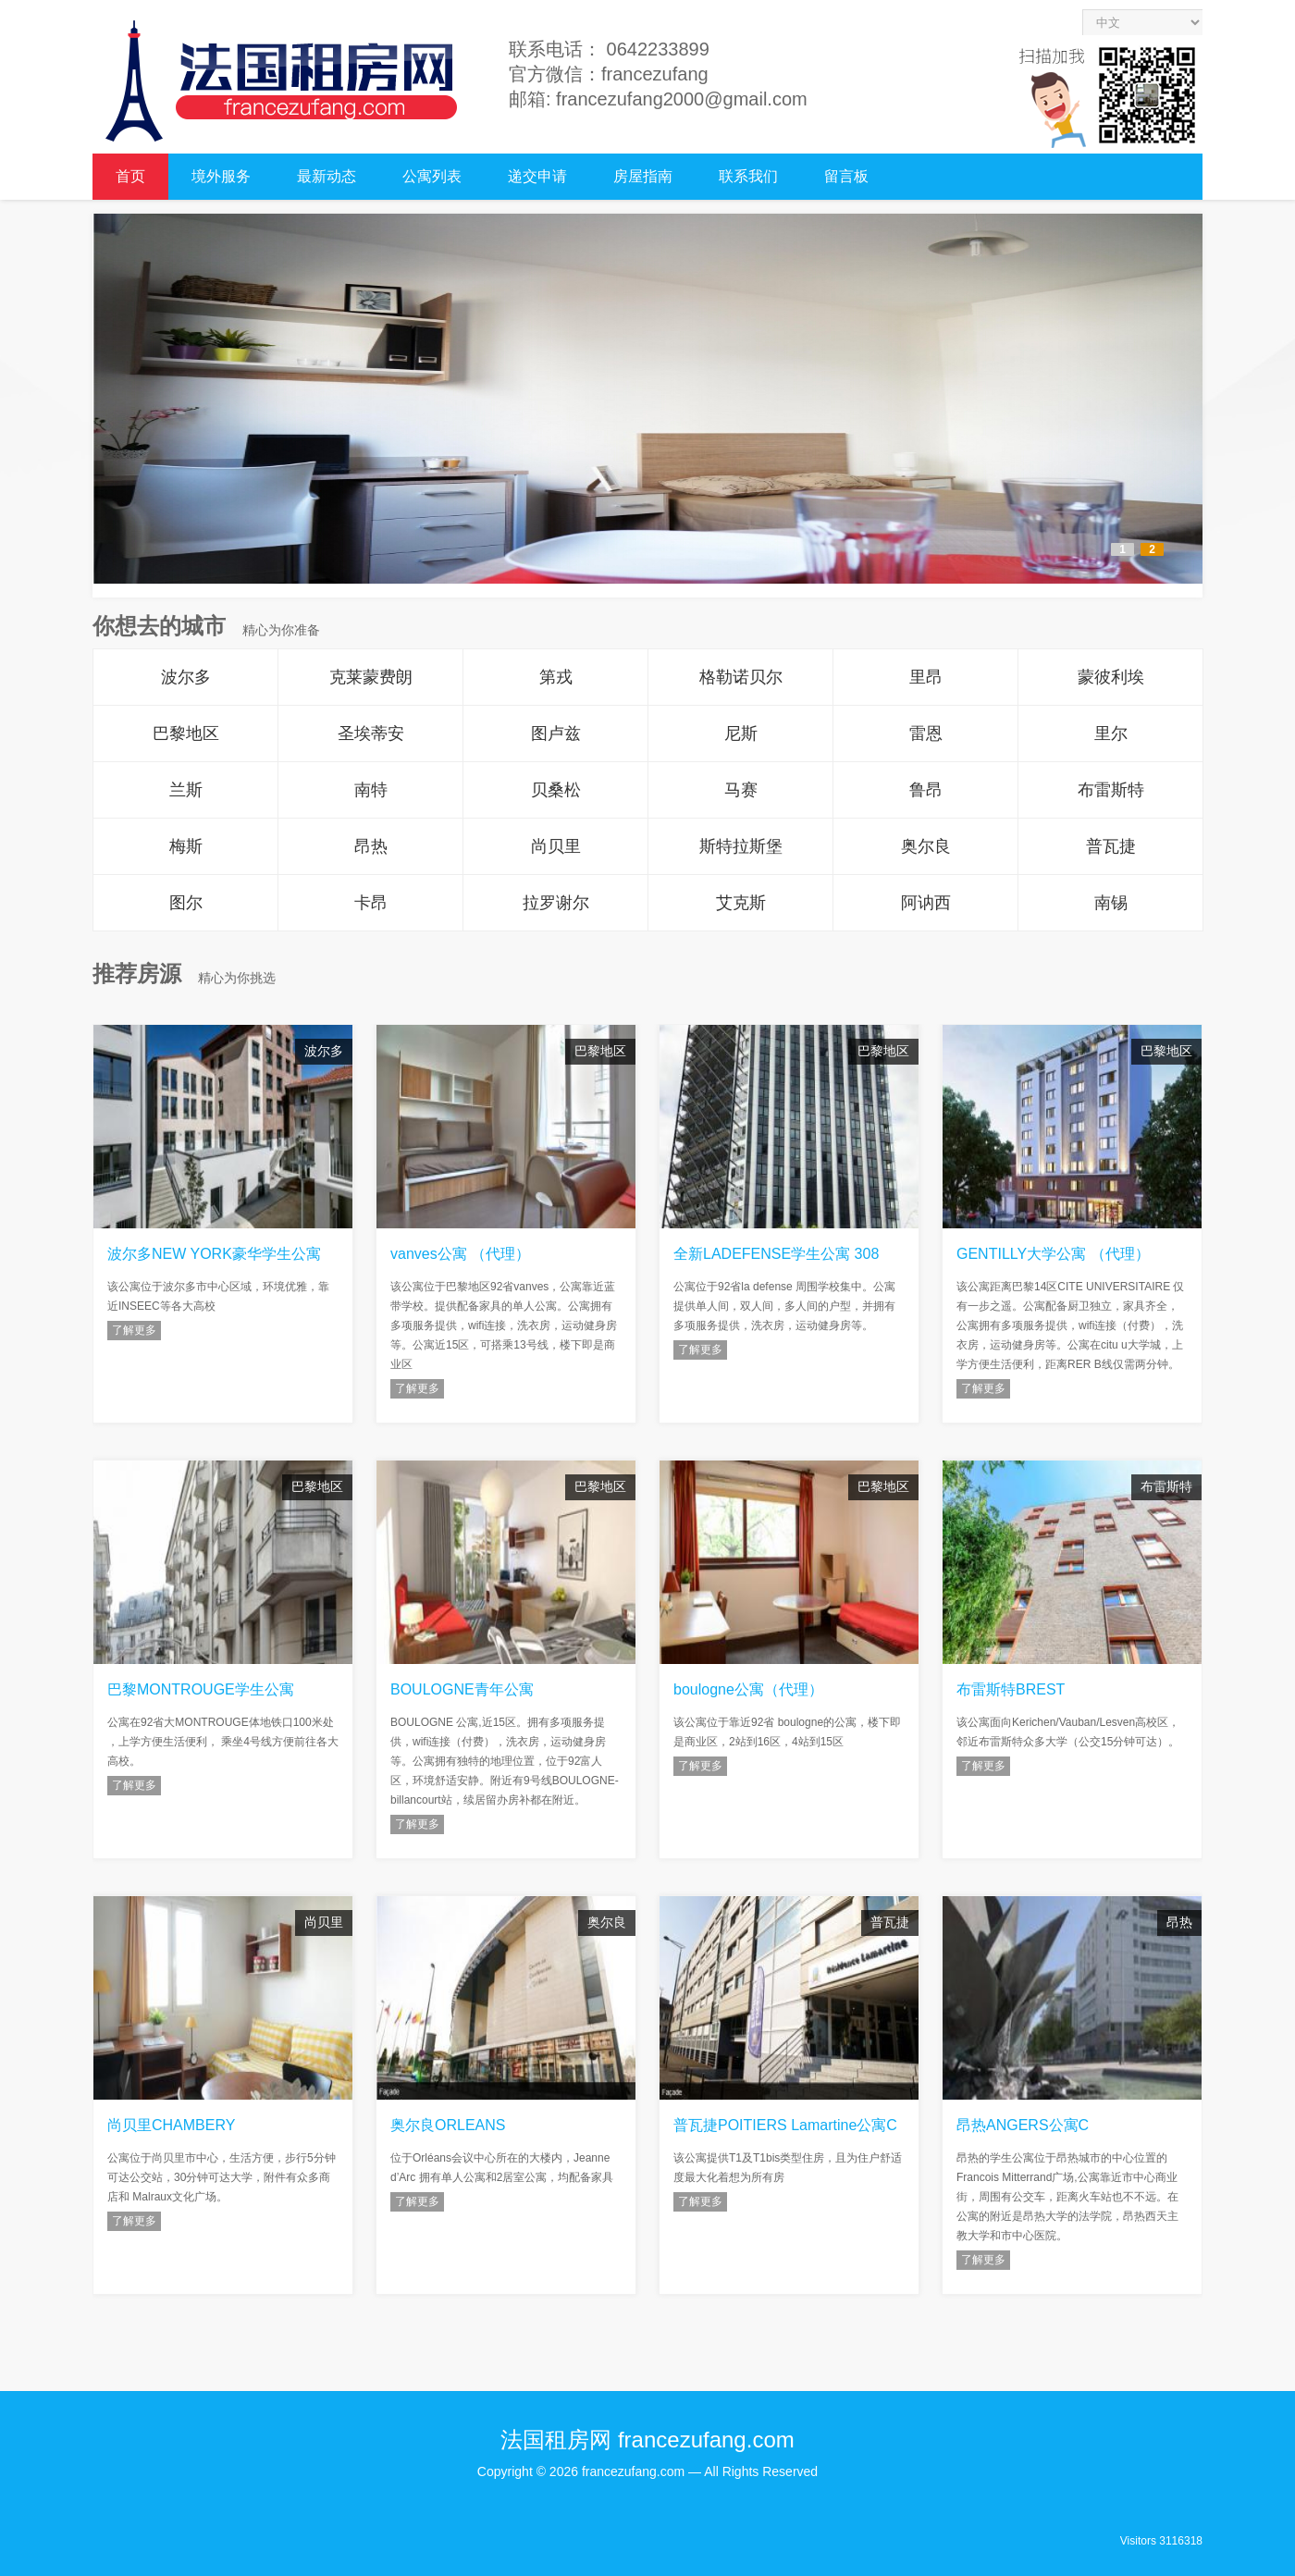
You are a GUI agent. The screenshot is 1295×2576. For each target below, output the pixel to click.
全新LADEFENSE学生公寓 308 (776, 1254)
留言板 (846, 176)
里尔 (1111, 733)
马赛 (741, 790)
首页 (130, 176)
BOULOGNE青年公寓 (462, 1689)
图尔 (186, 903)
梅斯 (186, 846)
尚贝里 (556, 846)
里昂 (926, 677)
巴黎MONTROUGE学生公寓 (200, 1689)
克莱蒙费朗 (371, 677)
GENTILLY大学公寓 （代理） (1053, 1254)
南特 (371, 790)
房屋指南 (642, 176)
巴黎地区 (186, 733)
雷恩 (926, 733)
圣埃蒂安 (371, 733)
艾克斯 (741, 903)
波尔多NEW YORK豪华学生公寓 (214, 1254)
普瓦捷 (1111, 846)
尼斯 (741, 733)
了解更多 (134, 1330)
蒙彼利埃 (1111, 677)
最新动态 (326, 176)
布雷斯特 (1111, 790)
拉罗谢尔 (556, 903)
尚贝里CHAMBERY (171, 2125)
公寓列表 (432, 176)
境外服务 (221, 176)
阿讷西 (926, 903)
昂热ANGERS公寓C (1022, 2125)
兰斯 (186, 790)
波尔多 (186, 677)
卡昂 (371, 903)
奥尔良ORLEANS (447, 2125)
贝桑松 (556, 790)
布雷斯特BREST (1010, 1689)
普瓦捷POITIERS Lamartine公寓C (785, 2125)
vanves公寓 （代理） (460, 1254)
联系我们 (748, 176)
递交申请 (537, 176)
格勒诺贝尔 (741, 677)
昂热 (371, 846)
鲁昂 (926, 790)
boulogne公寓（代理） (748, 1689)
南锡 (1111, 903)
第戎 (556, 677)
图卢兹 (556, 733)
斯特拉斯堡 (741, 846)
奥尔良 (926, 846)
